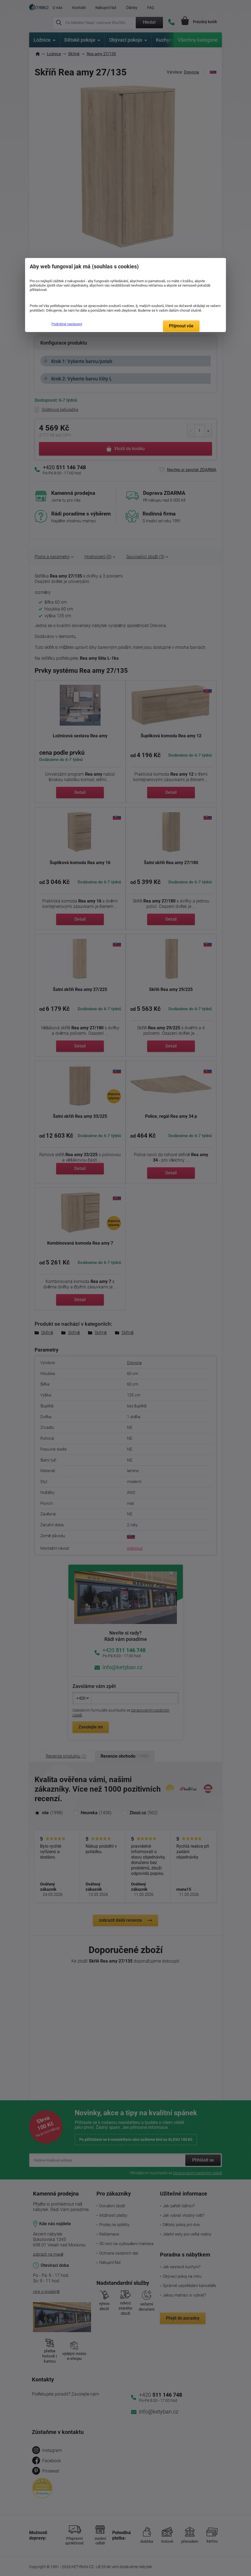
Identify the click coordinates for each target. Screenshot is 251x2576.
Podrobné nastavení (67, 324)
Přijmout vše (181, 325)
